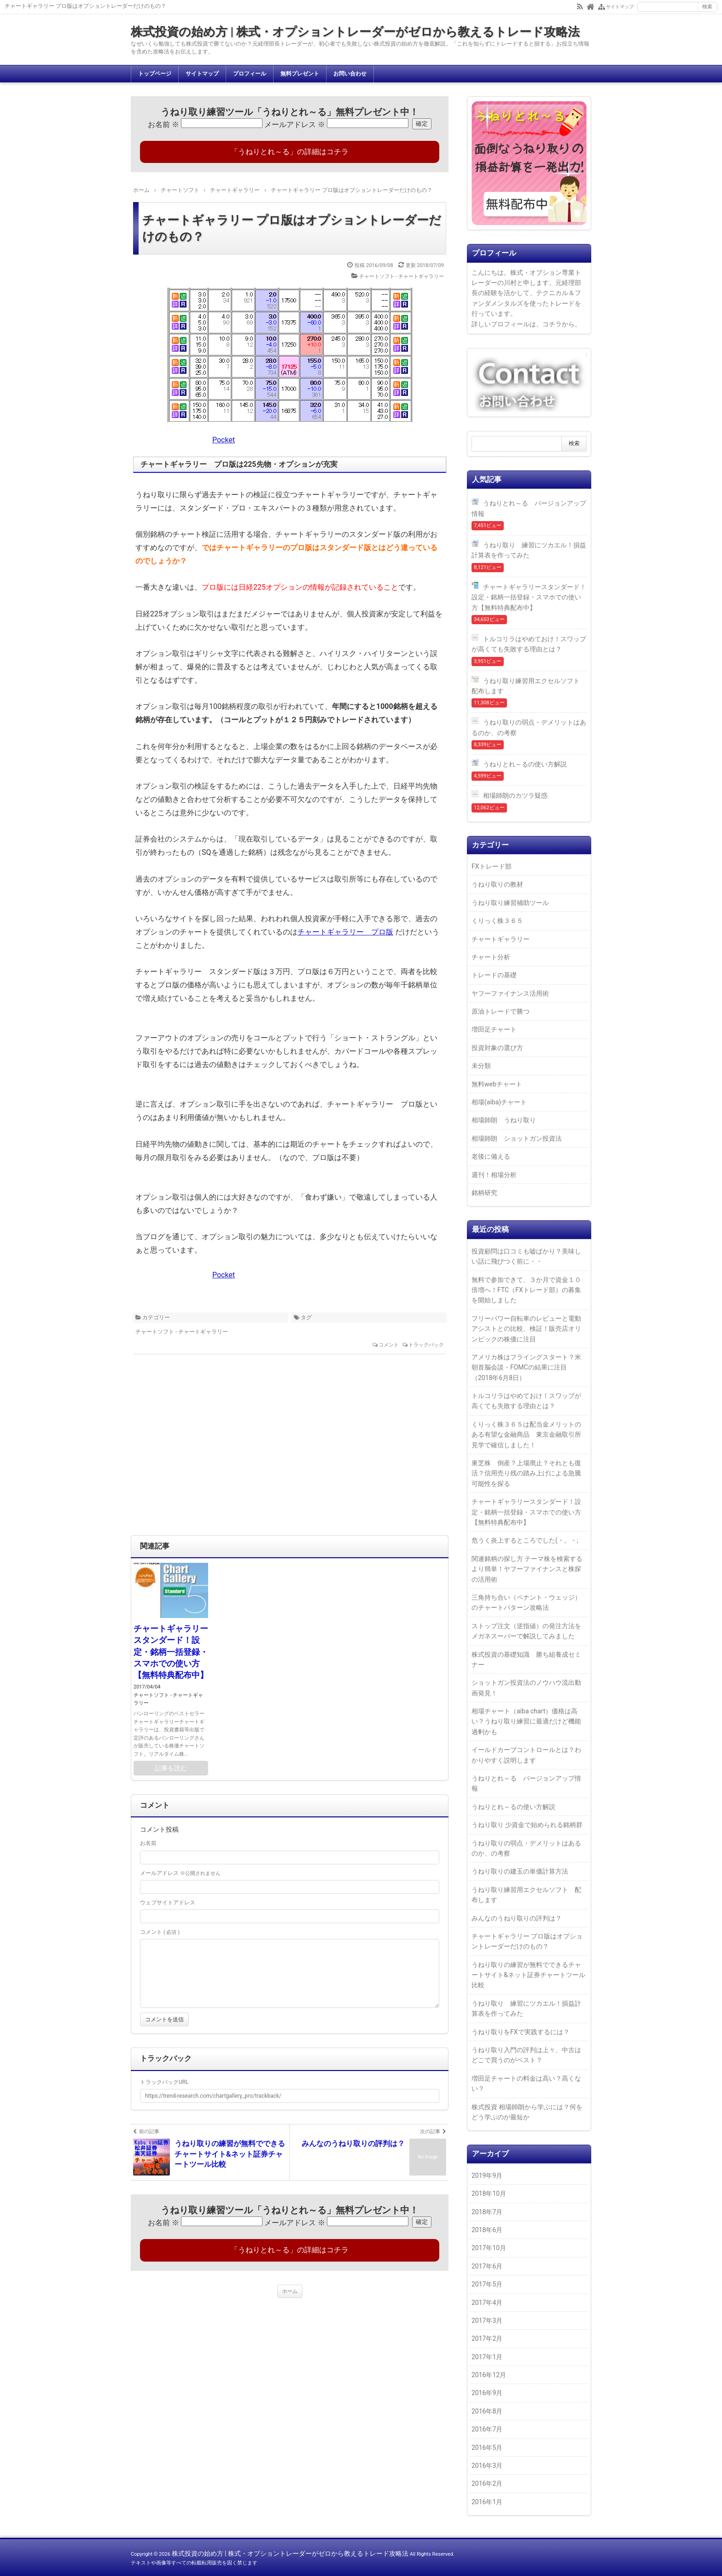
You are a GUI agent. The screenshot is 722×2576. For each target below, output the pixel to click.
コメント (388, 1345)
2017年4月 (487, 2302)
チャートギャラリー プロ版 (345, 932)
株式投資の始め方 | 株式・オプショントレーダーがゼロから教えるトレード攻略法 (355, 32)
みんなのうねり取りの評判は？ (517, 1918)
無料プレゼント (299, 73)
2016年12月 (489, 2375)
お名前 (163, 124)
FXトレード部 (492, 866)
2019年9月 (487, 2175)
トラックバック (426, 1345)
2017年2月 (487, 2338)
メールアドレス (294, 124)
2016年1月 (487, 2502)
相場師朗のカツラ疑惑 (515, 795)
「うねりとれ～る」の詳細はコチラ (290, 151)
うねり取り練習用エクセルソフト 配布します (529, 686)
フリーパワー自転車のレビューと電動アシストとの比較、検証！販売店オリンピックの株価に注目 (526, 1329)
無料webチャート (497, 1084)
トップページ (154, 73)
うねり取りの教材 (497, 884)
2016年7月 (487, 2429)
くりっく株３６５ (497, 920)
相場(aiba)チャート (499, 1102)
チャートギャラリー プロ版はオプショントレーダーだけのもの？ (291, 228)
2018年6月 (487, 2230)
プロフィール (249, 73)
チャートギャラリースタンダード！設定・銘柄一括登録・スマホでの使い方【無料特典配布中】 (171, 1652)
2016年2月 (487, 2483)
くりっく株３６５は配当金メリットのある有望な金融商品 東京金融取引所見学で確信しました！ (526, 1435)
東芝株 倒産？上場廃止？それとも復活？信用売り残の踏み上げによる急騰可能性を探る (526, 1473)
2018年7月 (487, 2212)
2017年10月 (489, 2247)
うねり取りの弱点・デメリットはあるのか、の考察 (529, 727)
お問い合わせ (350, 73)
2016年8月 (487, 2411)
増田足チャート (494, 1029)
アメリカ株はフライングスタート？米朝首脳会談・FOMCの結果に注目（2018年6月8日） (526, 1367)
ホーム (289, 2291)
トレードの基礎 (494, 975)
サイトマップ (202, 73)
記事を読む (171, 1768)
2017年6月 (487, 2266)
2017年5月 (487, 2284)
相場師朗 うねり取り (504, 1120)
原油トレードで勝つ (501, 1011)
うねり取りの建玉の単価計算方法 (520, 1871)
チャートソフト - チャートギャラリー (401, 276)
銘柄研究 (484, 1192)
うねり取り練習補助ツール (510, 902)
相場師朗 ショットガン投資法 (517, 1138)
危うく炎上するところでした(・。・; (525, 1540)
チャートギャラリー (501, 939)
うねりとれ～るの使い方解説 (525, 764)
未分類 (481, 1065)
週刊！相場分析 (494, 1174)
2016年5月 (487, 2447)
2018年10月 (489, 2193)
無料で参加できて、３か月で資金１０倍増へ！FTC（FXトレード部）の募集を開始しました (526, 1290)
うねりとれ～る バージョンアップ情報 (529, 508)
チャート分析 (491, 957)
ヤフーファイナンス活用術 (510, 993)
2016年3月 (487, 2465)
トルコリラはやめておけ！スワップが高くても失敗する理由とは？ (529, 644)
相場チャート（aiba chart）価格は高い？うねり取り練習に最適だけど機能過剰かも (526, 1721)
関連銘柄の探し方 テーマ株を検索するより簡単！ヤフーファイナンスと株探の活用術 (527, 1569)
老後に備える (491, 1156)
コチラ (552, 324)
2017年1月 (487, 2357)
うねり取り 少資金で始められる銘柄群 (527, 1824)
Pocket (223, 439)
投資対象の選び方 (497, 1047)
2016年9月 (487, 2392)
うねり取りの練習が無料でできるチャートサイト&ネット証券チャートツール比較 (528, 1975)
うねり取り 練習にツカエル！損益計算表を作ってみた (529, 550)
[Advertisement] (289, 1449)
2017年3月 (487, 2320)
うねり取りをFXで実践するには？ (521, 2032)
